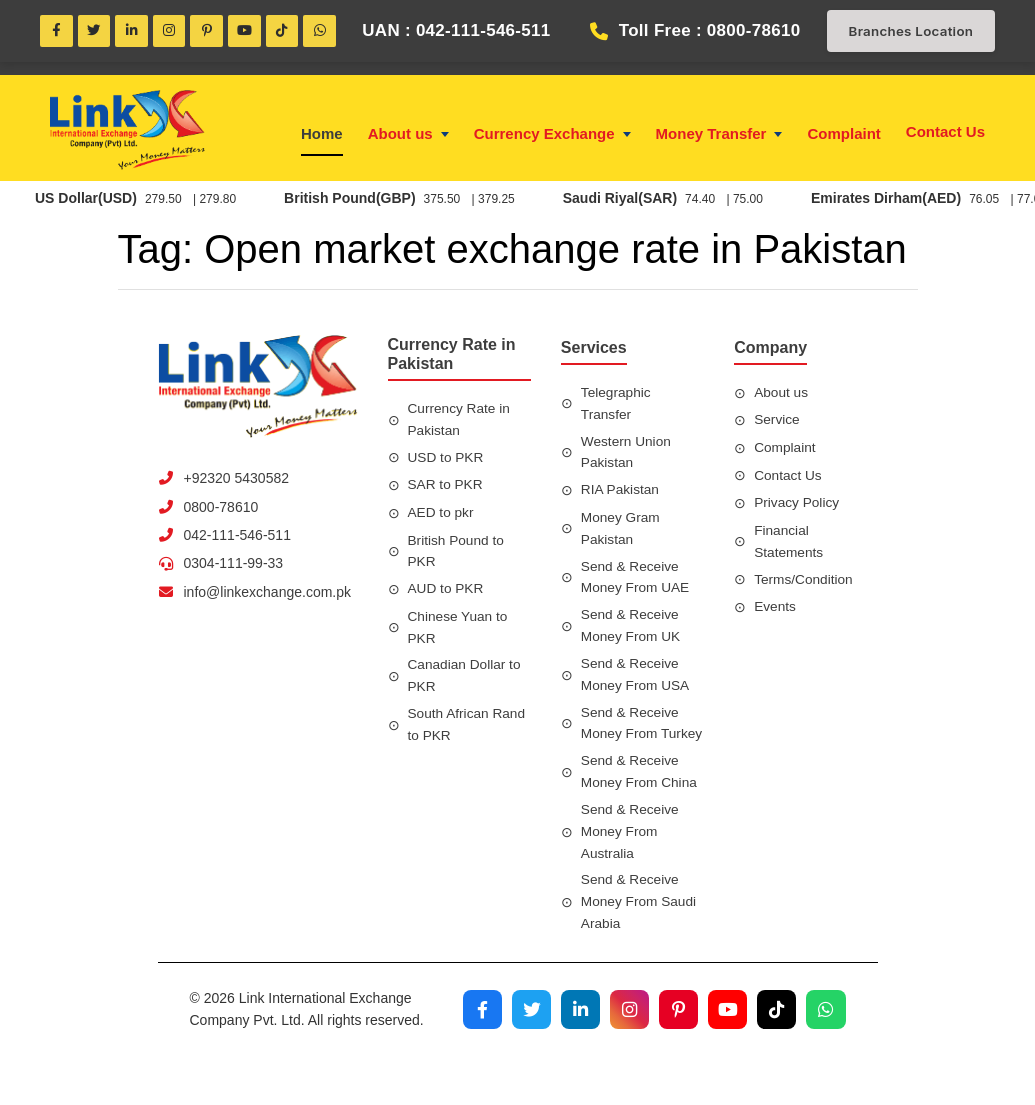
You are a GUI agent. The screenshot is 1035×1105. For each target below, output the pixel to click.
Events (775, 609)
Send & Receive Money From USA (636, 677)
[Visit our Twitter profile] (526, 1048)
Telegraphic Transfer (617, 406)
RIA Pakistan (621, 492)
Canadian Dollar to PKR (466, 679)
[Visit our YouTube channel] (726, 1048)
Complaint (843, 136)
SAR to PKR (446, 487)
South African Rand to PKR (468, 727)
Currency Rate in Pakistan (460, 422)
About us (408, 136)
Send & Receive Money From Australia (631, 857)
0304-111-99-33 (234, 566)
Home (322, 136)
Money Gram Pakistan (621, 531)
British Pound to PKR (457, 553)
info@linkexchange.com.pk (268, 595)
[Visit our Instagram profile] (626, 1048)
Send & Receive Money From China (640, 797)
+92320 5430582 (237, 481)
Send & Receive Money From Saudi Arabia (640, 928)
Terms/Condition (804, 581)
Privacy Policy (797, 505)
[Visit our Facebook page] (476, 1048)
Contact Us (945, 133)
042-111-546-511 (237, 538)
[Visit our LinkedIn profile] (576, 1048)
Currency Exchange (552, 136)
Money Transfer (719, 136)
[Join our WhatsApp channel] (826, 1048)
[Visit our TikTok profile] (776, 1048)
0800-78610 (221, 509)
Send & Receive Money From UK (632, 628)
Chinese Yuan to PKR (459, 630)
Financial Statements (789, 544)
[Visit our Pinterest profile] (676, 1048)
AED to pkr (442, 515)
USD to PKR (447, 460)
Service (777, 422)
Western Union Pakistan (627, 454)
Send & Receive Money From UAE (636, 580)
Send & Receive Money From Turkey (631, 737)
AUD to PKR (447, 591)
